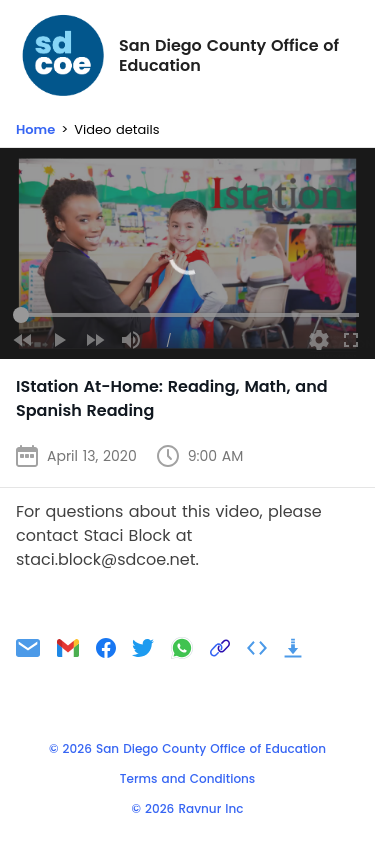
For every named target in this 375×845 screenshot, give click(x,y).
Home (35, 129)
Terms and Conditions (187, 778)
